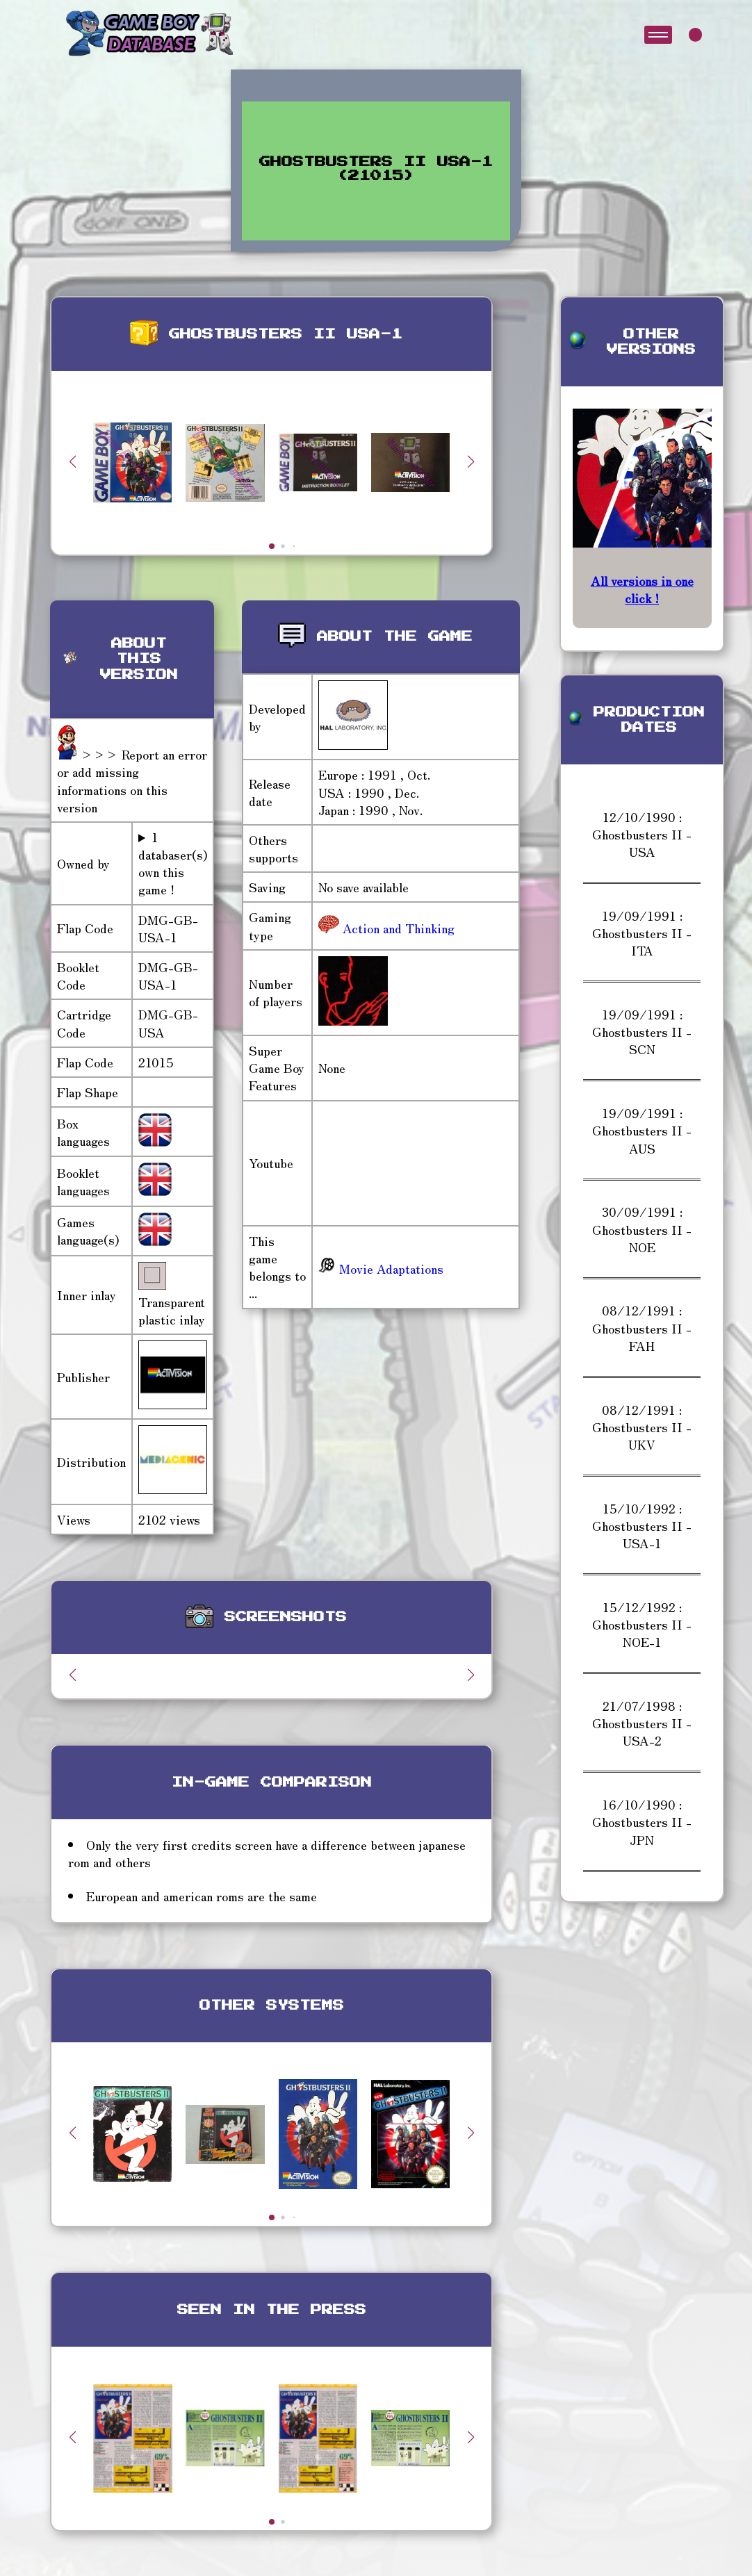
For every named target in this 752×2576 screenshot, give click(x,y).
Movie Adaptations (380, 1268)
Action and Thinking (397, 928)
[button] (470, 461)
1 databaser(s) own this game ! (172, 863)
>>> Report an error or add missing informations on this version (132, 780)
